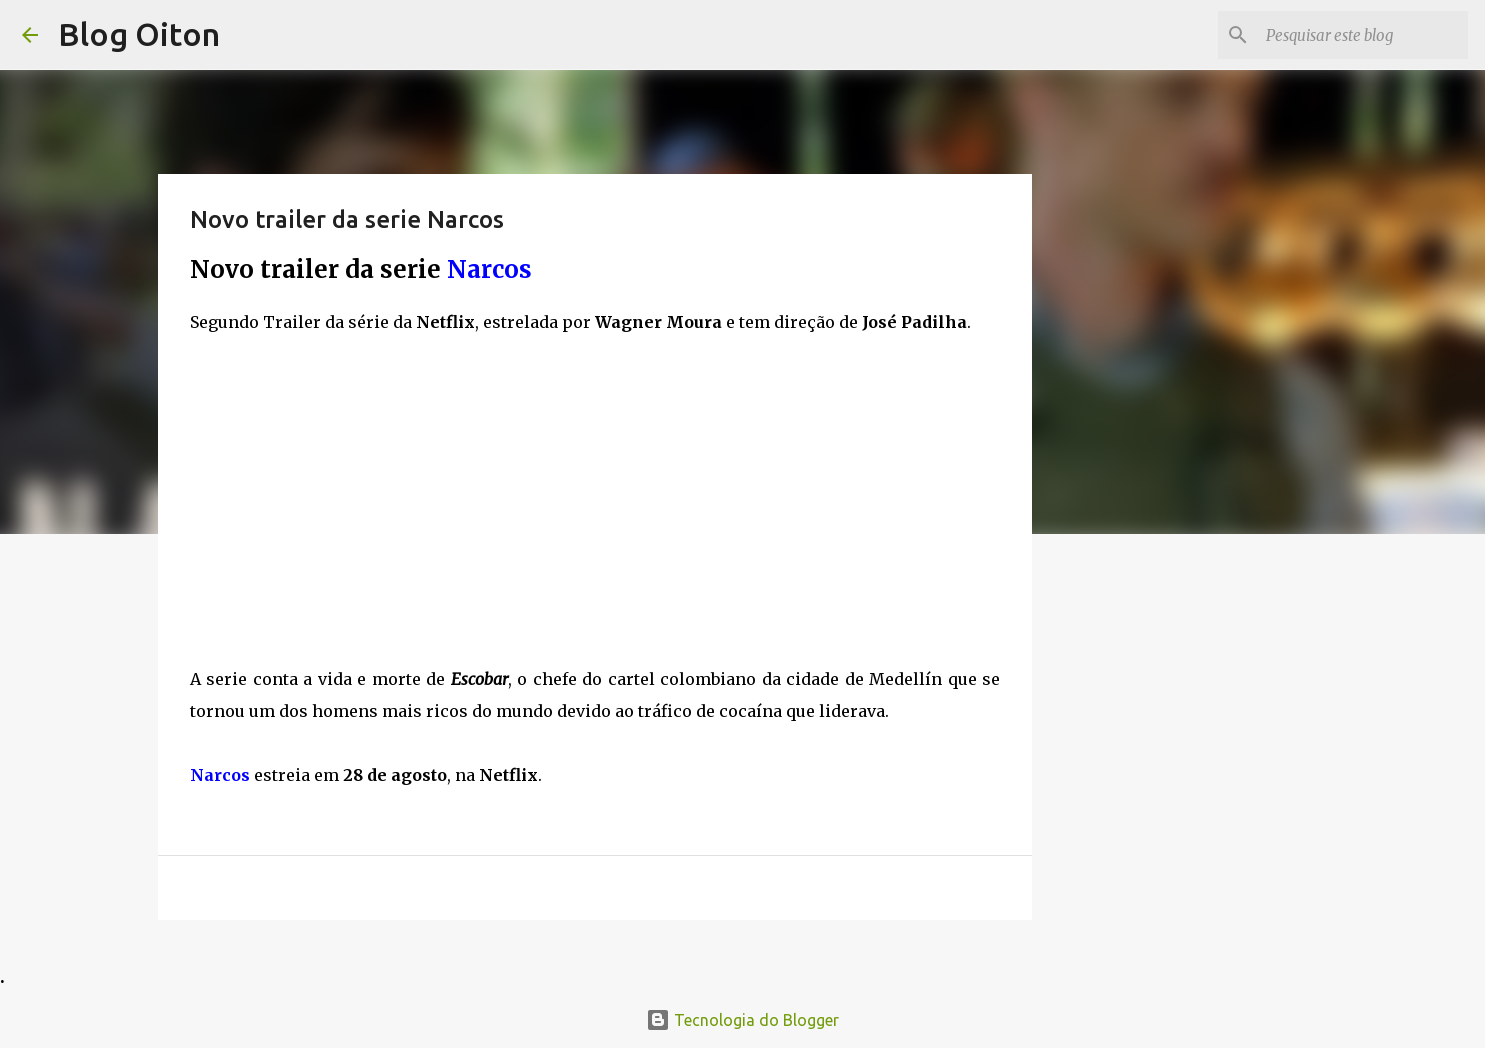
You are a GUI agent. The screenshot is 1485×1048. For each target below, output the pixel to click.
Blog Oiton (139, 34)
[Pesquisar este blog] (1363, 35)
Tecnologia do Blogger (742, 1020)
